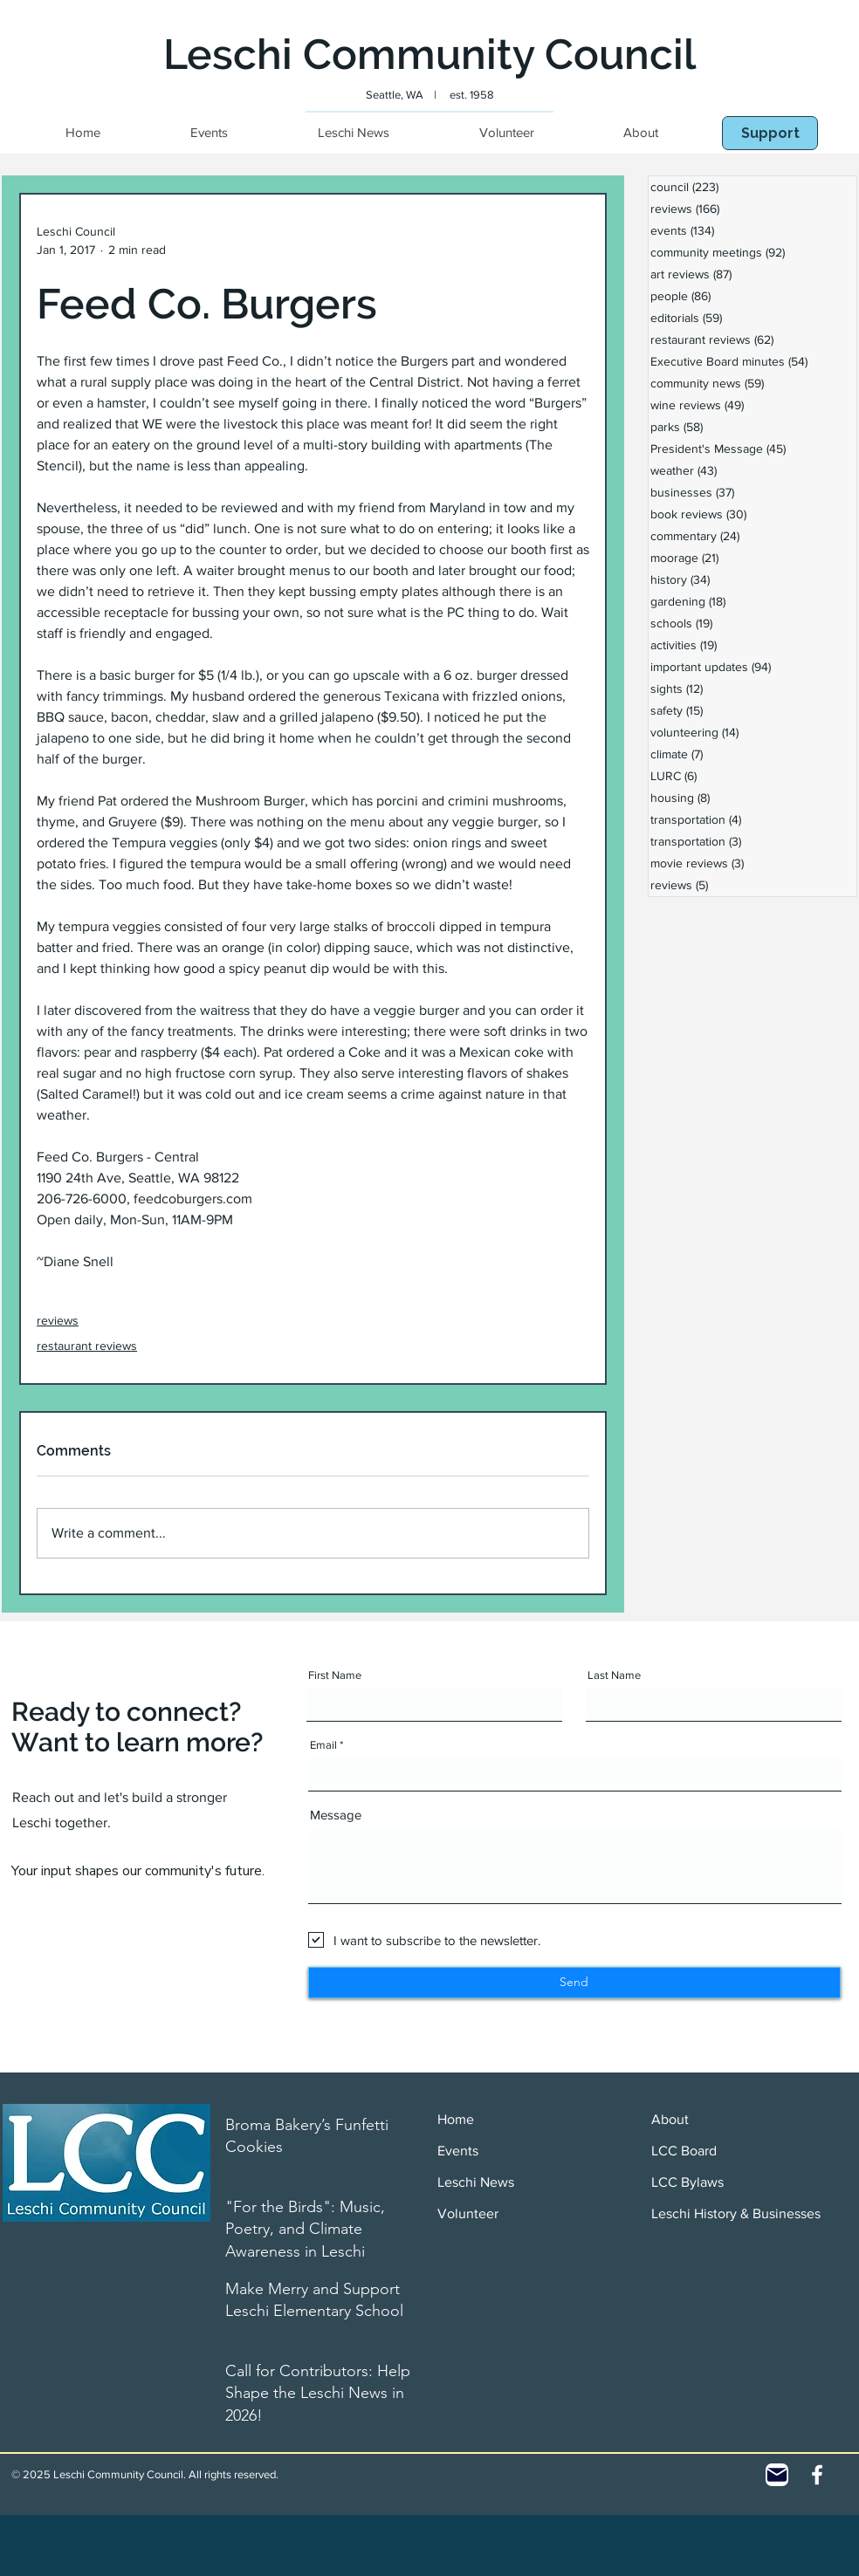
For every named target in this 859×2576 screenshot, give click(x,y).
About (670, 2119)
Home (455, 2119)
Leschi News (475, 2182)
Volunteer (467, 2213)
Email (323, 1744)
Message (335, 1814)
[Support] (770, 133)
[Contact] (777, 2474)
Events (457, 2150)
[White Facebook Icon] (817, 2475)
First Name (334, 1675)
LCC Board (684, 2150)
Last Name (614, 1675)
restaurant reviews (87, 1346)
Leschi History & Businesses (736, 2213)
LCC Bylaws (687, 2182)
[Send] (574, 1982)
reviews (58, 1320)
